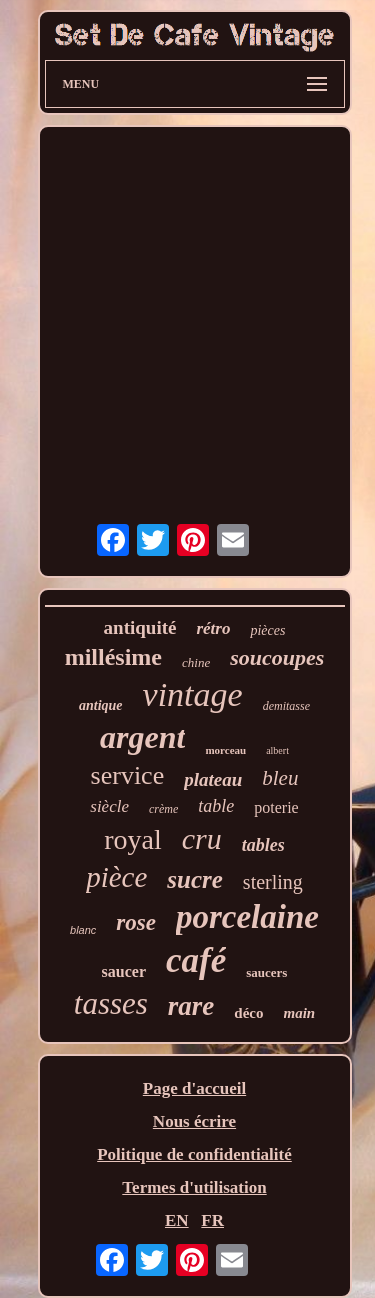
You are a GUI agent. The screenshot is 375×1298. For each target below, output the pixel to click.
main (300, 1013)
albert (277, 750)
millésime (113, 657)
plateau (213, 779)
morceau (225, 750)
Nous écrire (194, 1121)
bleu (280, 778)
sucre (195, 879)
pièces (267, 630)
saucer (124, 971)
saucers (266, 972)
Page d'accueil (194, 1088)
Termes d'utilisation (194, 1187)
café (196, 960)
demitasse (286, 706)
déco (248, 1013)
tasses (111, 1003)
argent (142, 737)
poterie (276, 807)
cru (202, 838)
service (128, 775)
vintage (193, 694)
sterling (273, 882)
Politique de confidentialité (194, 1154)
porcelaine (247, 917)
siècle (109, 806)
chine (196, 662)
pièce (116, 877)
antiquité (140, 627)
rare (191, 1006)
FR (212, 1220)
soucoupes (277, 657)
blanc (83, 930)
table (216, 806)
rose (136, 922)
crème (163, 809)
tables (263, 845)
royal (133, 839)
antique (101, 705)
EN (177, 1220)
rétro (213, 628)
